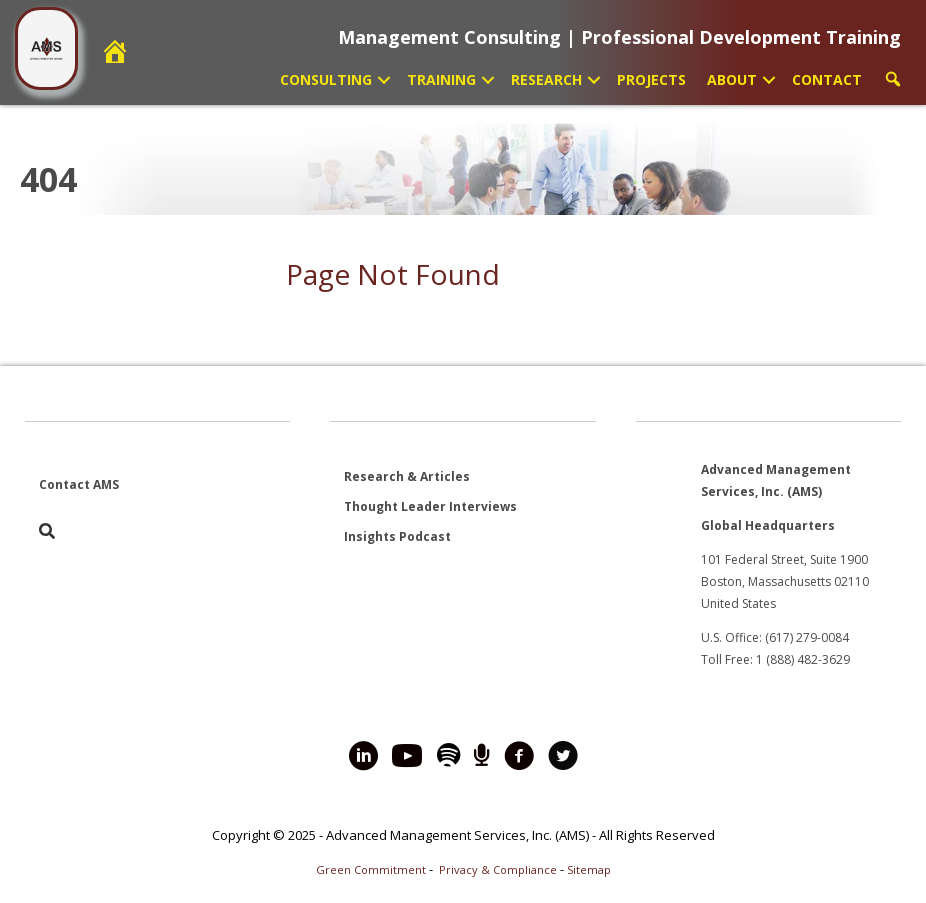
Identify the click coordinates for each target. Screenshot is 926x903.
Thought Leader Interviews (430, 506)
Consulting (326, 79)
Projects (651, 79)
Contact (827, 79)
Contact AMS (79, 484)
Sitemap (589, 869)
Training (441, 79)
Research (546, 79)
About (732, 79)
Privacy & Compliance (498, 869)
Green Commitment (371, 869)
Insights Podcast (397, 536)
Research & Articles (407, 476)
